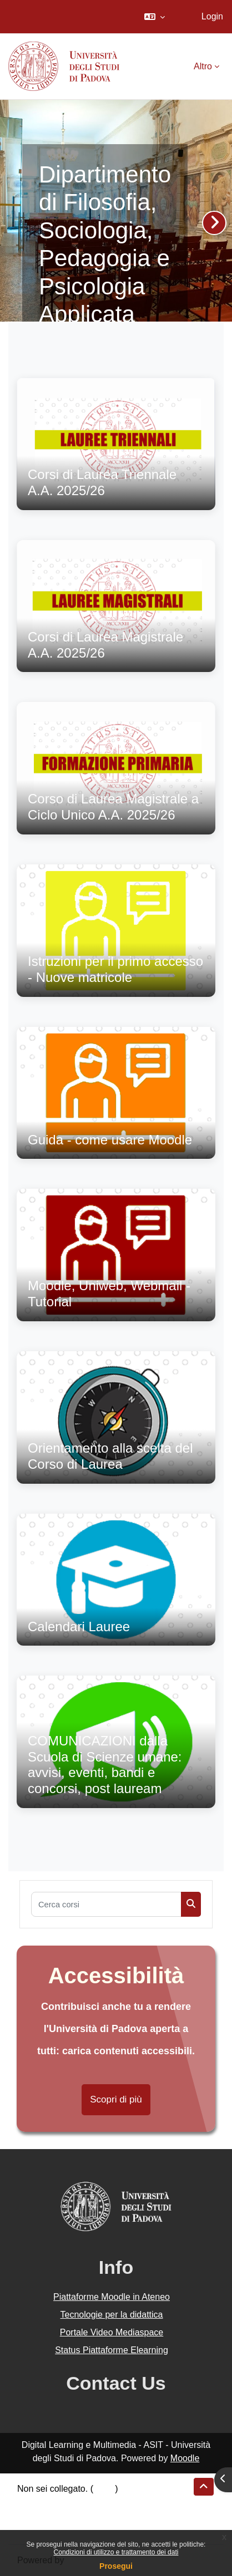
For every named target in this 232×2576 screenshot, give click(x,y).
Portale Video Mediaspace (112, 2332)
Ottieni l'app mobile (55, 2528)
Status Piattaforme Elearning (111, 2350)
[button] (155, 16)
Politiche (34, 2515)
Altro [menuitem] (203, 66)
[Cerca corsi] (106, 1904)
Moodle (184, 2458)
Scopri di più (116, 2099)
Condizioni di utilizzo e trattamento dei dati (116, 2552)
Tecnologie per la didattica (111, 2314)
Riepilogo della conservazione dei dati (92, 2502)
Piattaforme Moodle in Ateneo (111, 2297)
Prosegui (116, 2566)
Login (212, 16)
